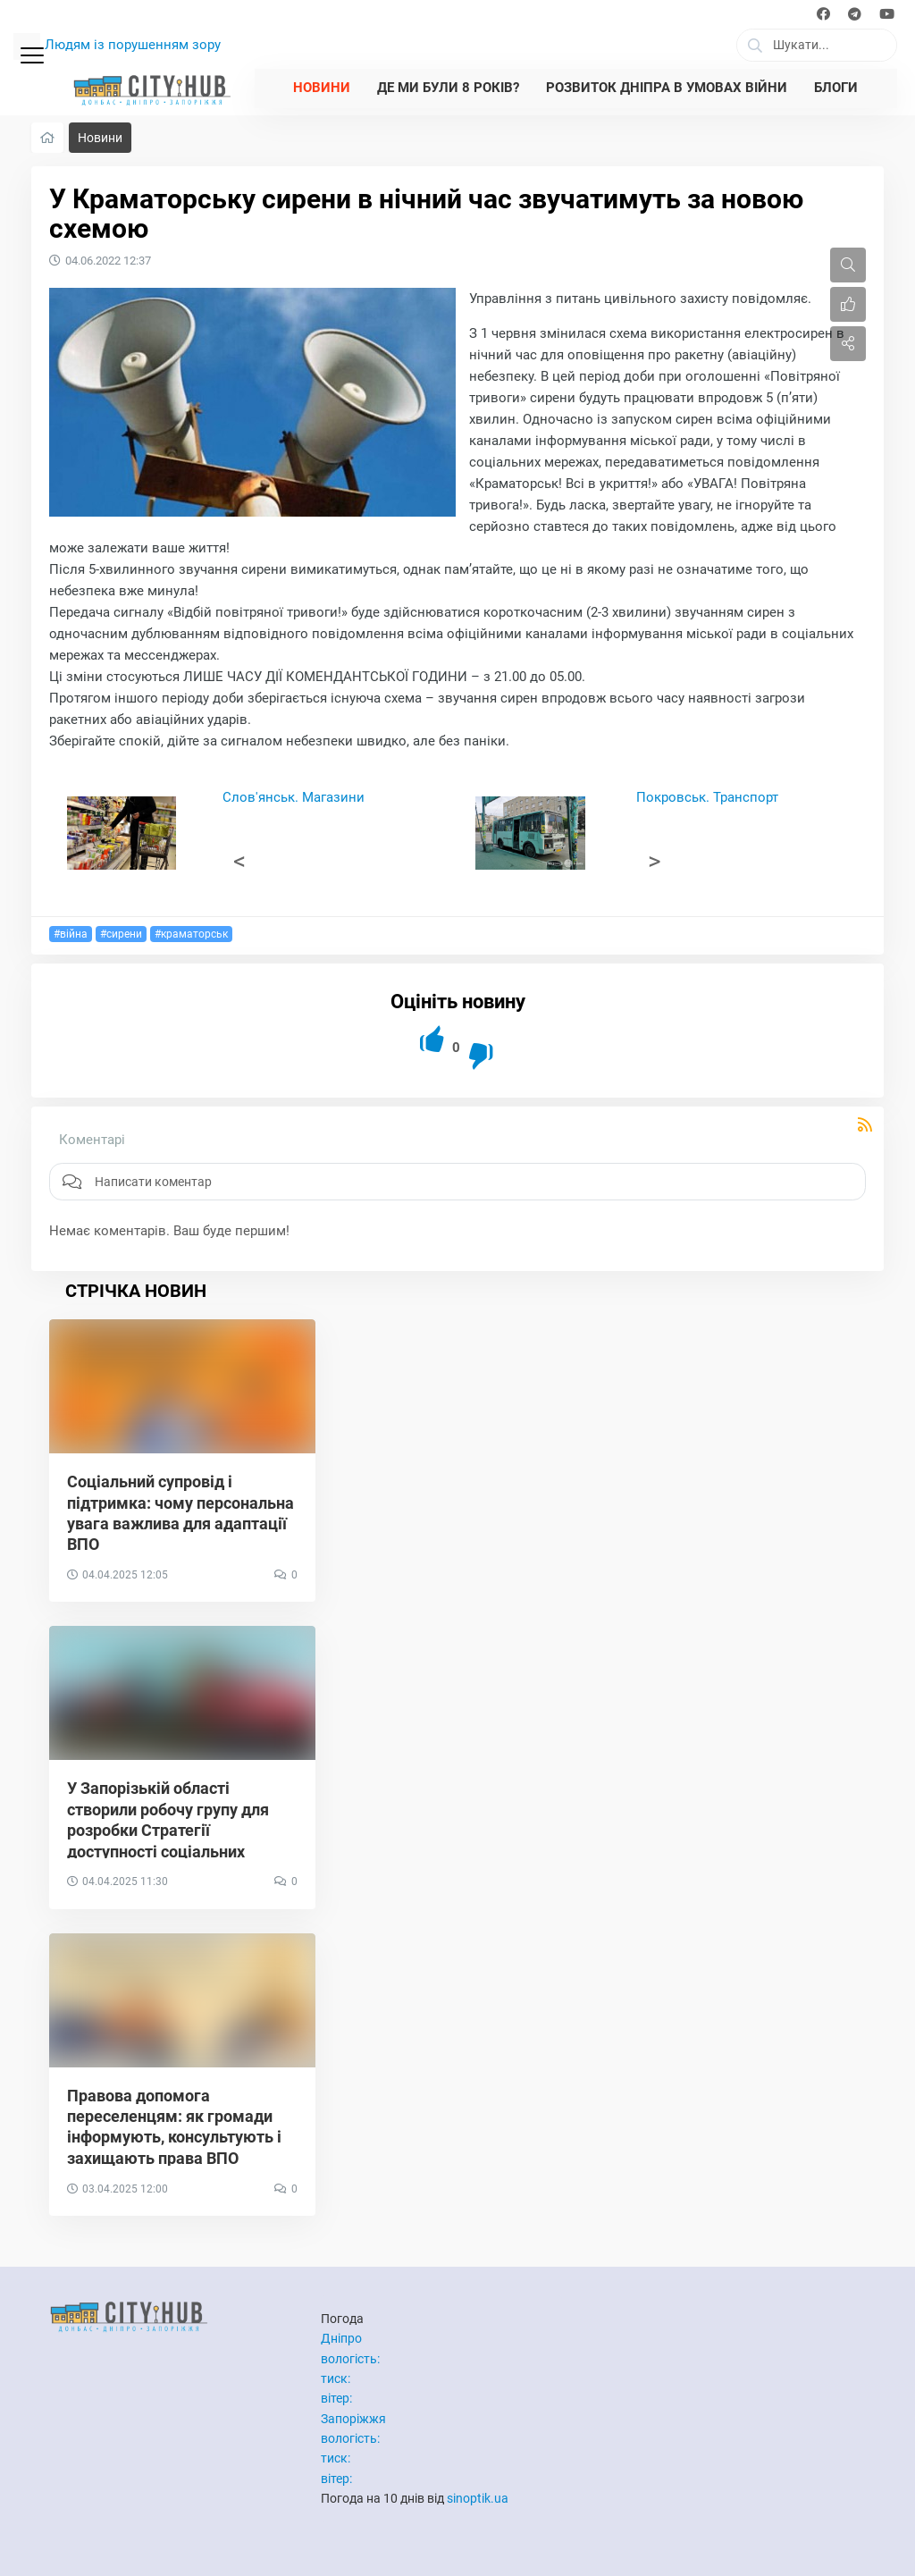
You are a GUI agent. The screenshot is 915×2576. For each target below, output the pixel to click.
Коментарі (92, 1140)
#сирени (121, 934)
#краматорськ (191, 934)
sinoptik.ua (477, 2498)
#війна (71, 934)
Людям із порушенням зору (133, 45)
